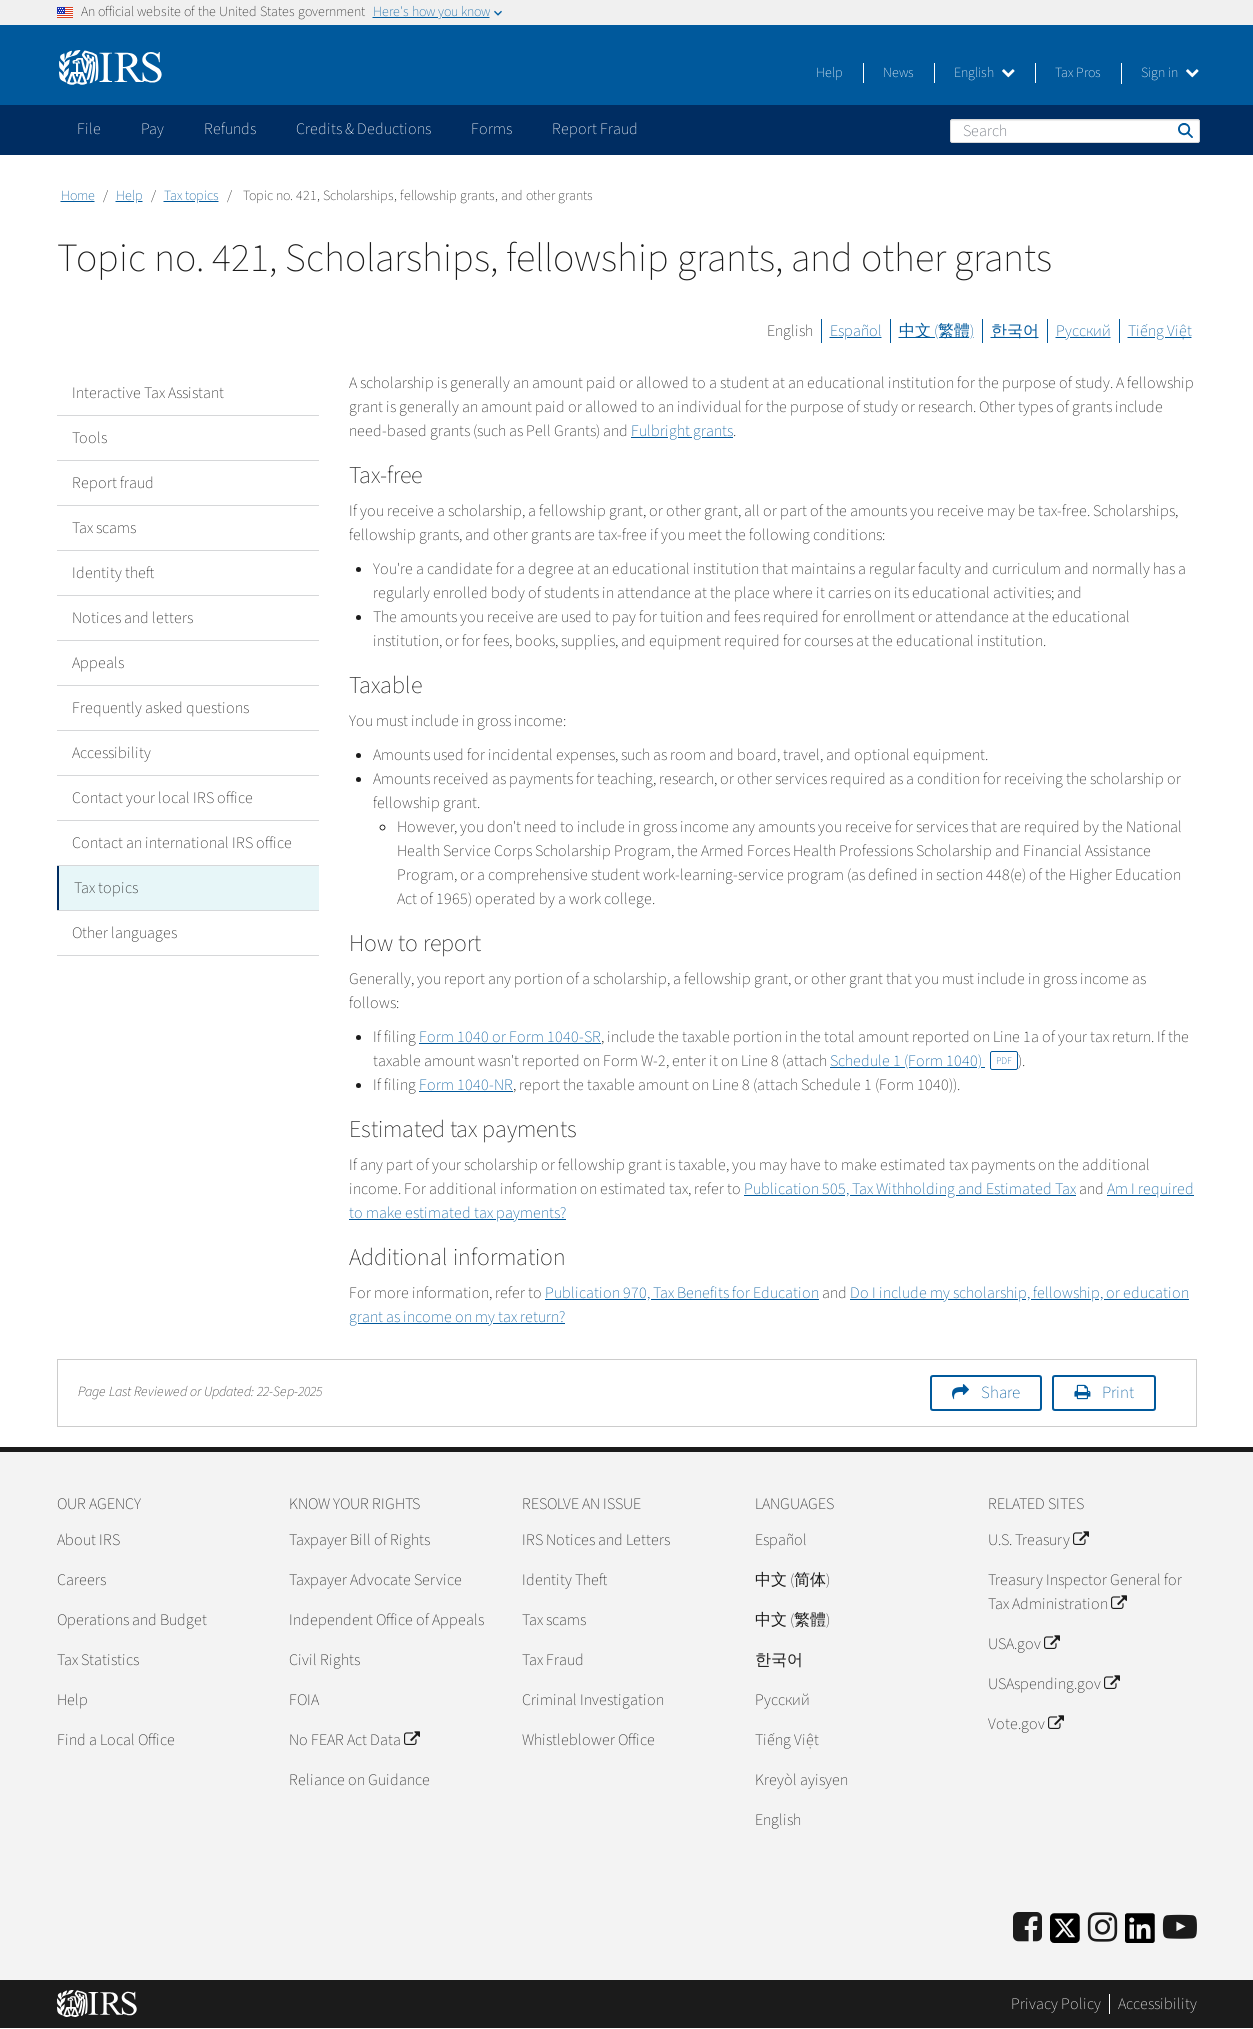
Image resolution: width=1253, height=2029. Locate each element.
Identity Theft (564, 1580)
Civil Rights (324, 1660)
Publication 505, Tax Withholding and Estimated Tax (910, 1189)
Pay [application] (152, 129)
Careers (81, 1580)
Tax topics (191, 196)
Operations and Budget (132, 1620)
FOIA (304, 1700)
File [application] (89, 129)
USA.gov (1023, 1644)
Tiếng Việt (1160, 331)
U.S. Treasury (1038, 1540)
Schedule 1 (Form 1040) (924, 1061)
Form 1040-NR (466, 1085)
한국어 (1015, 331)
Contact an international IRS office (182, 843)
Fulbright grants (682, 431)
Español (856, 331)
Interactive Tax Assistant (148, 393)
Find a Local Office (116, 1740)
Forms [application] (491, 129)
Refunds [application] (230, 129)
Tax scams (104, 528)
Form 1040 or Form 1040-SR (510, 1037)
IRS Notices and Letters (596, 1540)
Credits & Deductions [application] (363, 129)
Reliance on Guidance (359, 1780)
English (984, 73)
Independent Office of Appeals (386, 1620)
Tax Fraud (553, 1660)
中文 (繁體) (936, 331)
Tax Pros (1078, 73)
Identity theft (113, 573)
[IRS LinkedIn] (1140, 1934)
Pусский (782, 1700)
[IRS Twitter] (1065, 1934)
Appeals (98, 663)
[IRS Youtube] (1180, 1928)
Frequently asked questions (160, 708)
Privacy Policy (1056, 2004)
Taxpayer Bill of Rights (359, 1540)
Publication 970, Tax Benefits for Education (682, 1293)
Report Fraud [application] (595, 129)
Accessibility (111, 753)
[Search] (1075, 131)
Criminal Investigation (593, 1700)
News (898, 73)
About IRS (88, 1540)
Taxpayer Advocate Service (375, 1580)
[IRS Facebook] (1027, 1928)
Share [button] (1000, 1393)
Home (78, 196)
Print (1118, 1393)
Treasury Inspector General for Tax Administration (1085, 1592)
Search (1184, 130)
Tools (89, 438)
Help (829, 73)
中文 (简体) (792, 1580)
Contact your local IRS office (162, 798)
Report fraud (113, 483)
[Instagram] (1102, 1928)
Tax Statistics (98, 1660)
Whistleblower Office (588, 1740)
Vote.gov (1025, 1724)
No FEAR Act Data (354, 1740)
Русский (1083, 331)
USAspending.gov (1053, 1684)
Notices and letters (132, 618)
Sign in (1170, 73)
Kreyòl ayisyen (801, 1780)
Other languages (124, 933)
